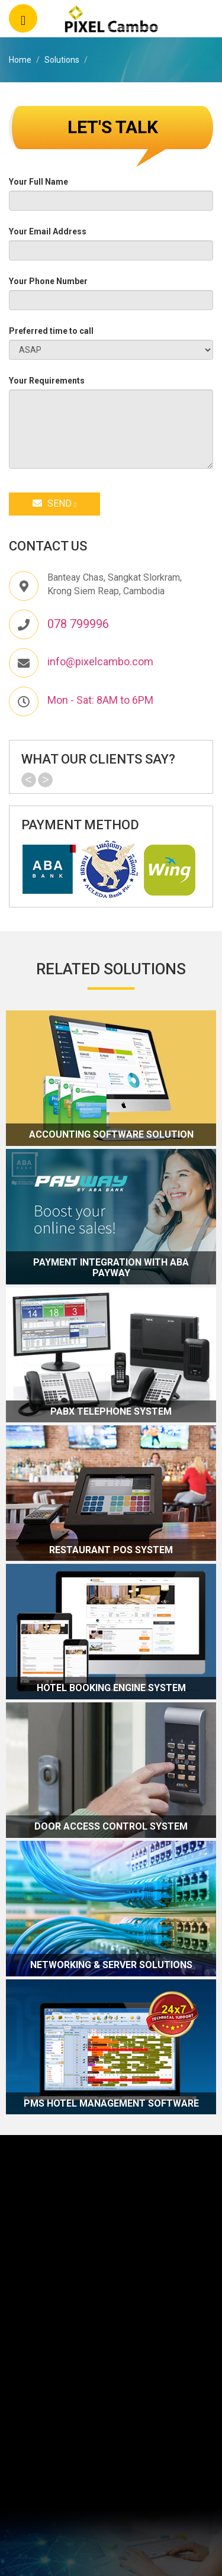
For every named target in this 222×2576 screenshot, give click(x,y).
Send (54, 503)
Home (20, 60)
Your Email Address (47, 231)
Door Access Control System (111, 1826)
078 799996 (78, 624)
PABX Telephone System (111, 1411)
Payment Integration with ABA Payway (111, 1267)
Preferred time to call (51, 331)
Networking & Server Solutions (111, 1965)
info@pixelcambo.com (100, 661)
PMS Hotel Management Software (111, 2103)
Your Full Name (38, 181)
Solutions (61, 60)
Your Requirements (47, 380)
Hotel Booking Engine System (111, 1688)
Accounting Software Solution (111, 1134)
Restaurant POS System (111, 1550)
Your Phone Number (48, 281)
